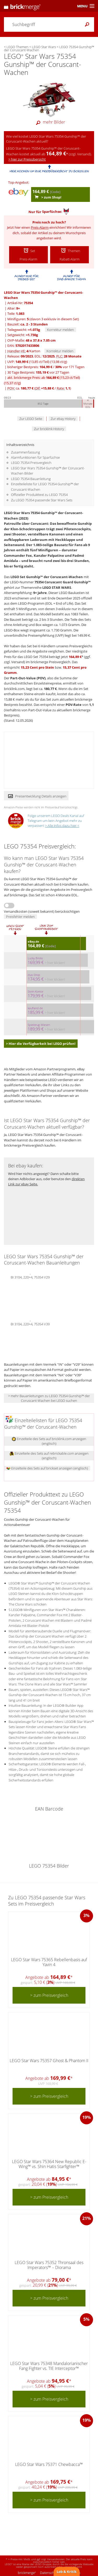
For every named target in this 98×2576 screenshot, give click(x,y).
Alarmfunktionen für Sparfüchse (35, 457)
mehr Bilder (49, 122)
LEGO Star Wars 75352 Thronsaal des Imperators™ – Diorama (49, 2265)
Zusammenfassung (25, 452)
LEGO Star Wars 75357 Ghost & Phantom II (49, 2060)
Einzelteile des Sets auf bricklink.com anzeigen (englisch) (49, 1441)
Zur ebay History (63, 418)
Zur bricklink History (49, 428)
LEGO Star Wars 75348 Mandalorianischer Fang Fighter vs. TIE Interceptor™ (49, 2366)
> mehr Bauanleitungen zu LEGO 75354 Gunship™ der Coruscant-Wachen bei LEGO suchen (49, 1398)
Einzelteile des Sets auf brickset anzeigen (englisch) (47, 1468)
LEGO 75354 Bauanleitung (31, 478)
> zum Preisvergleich (49, 1995)
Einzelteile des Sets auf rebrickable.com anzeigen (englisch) (49, 1455)
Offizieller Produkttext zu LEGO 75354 (39, 494)
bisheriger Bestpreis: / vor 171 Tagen (45, 367)
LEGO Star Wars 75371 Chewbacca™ (49, 2464)
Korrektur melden (60, 329)
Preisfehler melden (20, 916)
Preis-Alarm (40, 227)
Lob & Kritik (67, 2571)
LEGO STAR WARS (56, 587)
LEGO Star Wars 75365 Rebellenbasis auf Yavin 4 (49, 1962)
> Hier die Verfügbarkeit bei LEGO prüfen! (41, 1043)
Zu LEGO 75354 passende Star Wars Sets (41, 500)
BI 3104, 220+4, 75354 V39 (30, 1323)
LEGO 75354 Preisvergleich (31, 462)
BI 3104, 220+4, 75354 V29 (30, 1277)
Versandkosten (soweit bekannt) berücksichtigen (42, 911)
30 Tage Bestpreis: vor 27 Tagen (38, 372)
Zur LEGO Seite (30, 418)
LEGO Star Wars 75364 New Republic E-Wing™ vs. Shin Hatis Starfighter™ (49, 2164)
